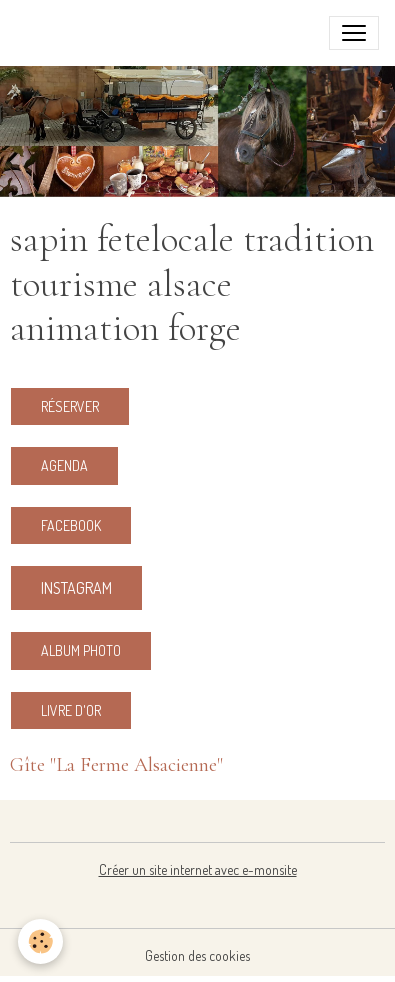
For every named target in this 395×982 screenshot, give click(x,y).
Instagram (76, 588)
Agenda (64, 465)
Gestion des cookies (197, 955)
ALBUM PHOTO (81, 650)
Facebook (71, 525)
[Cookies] (40, 941)
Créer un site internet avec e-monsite (198, 869)
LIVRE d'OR (71, 710)
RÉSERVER (70, 406)
